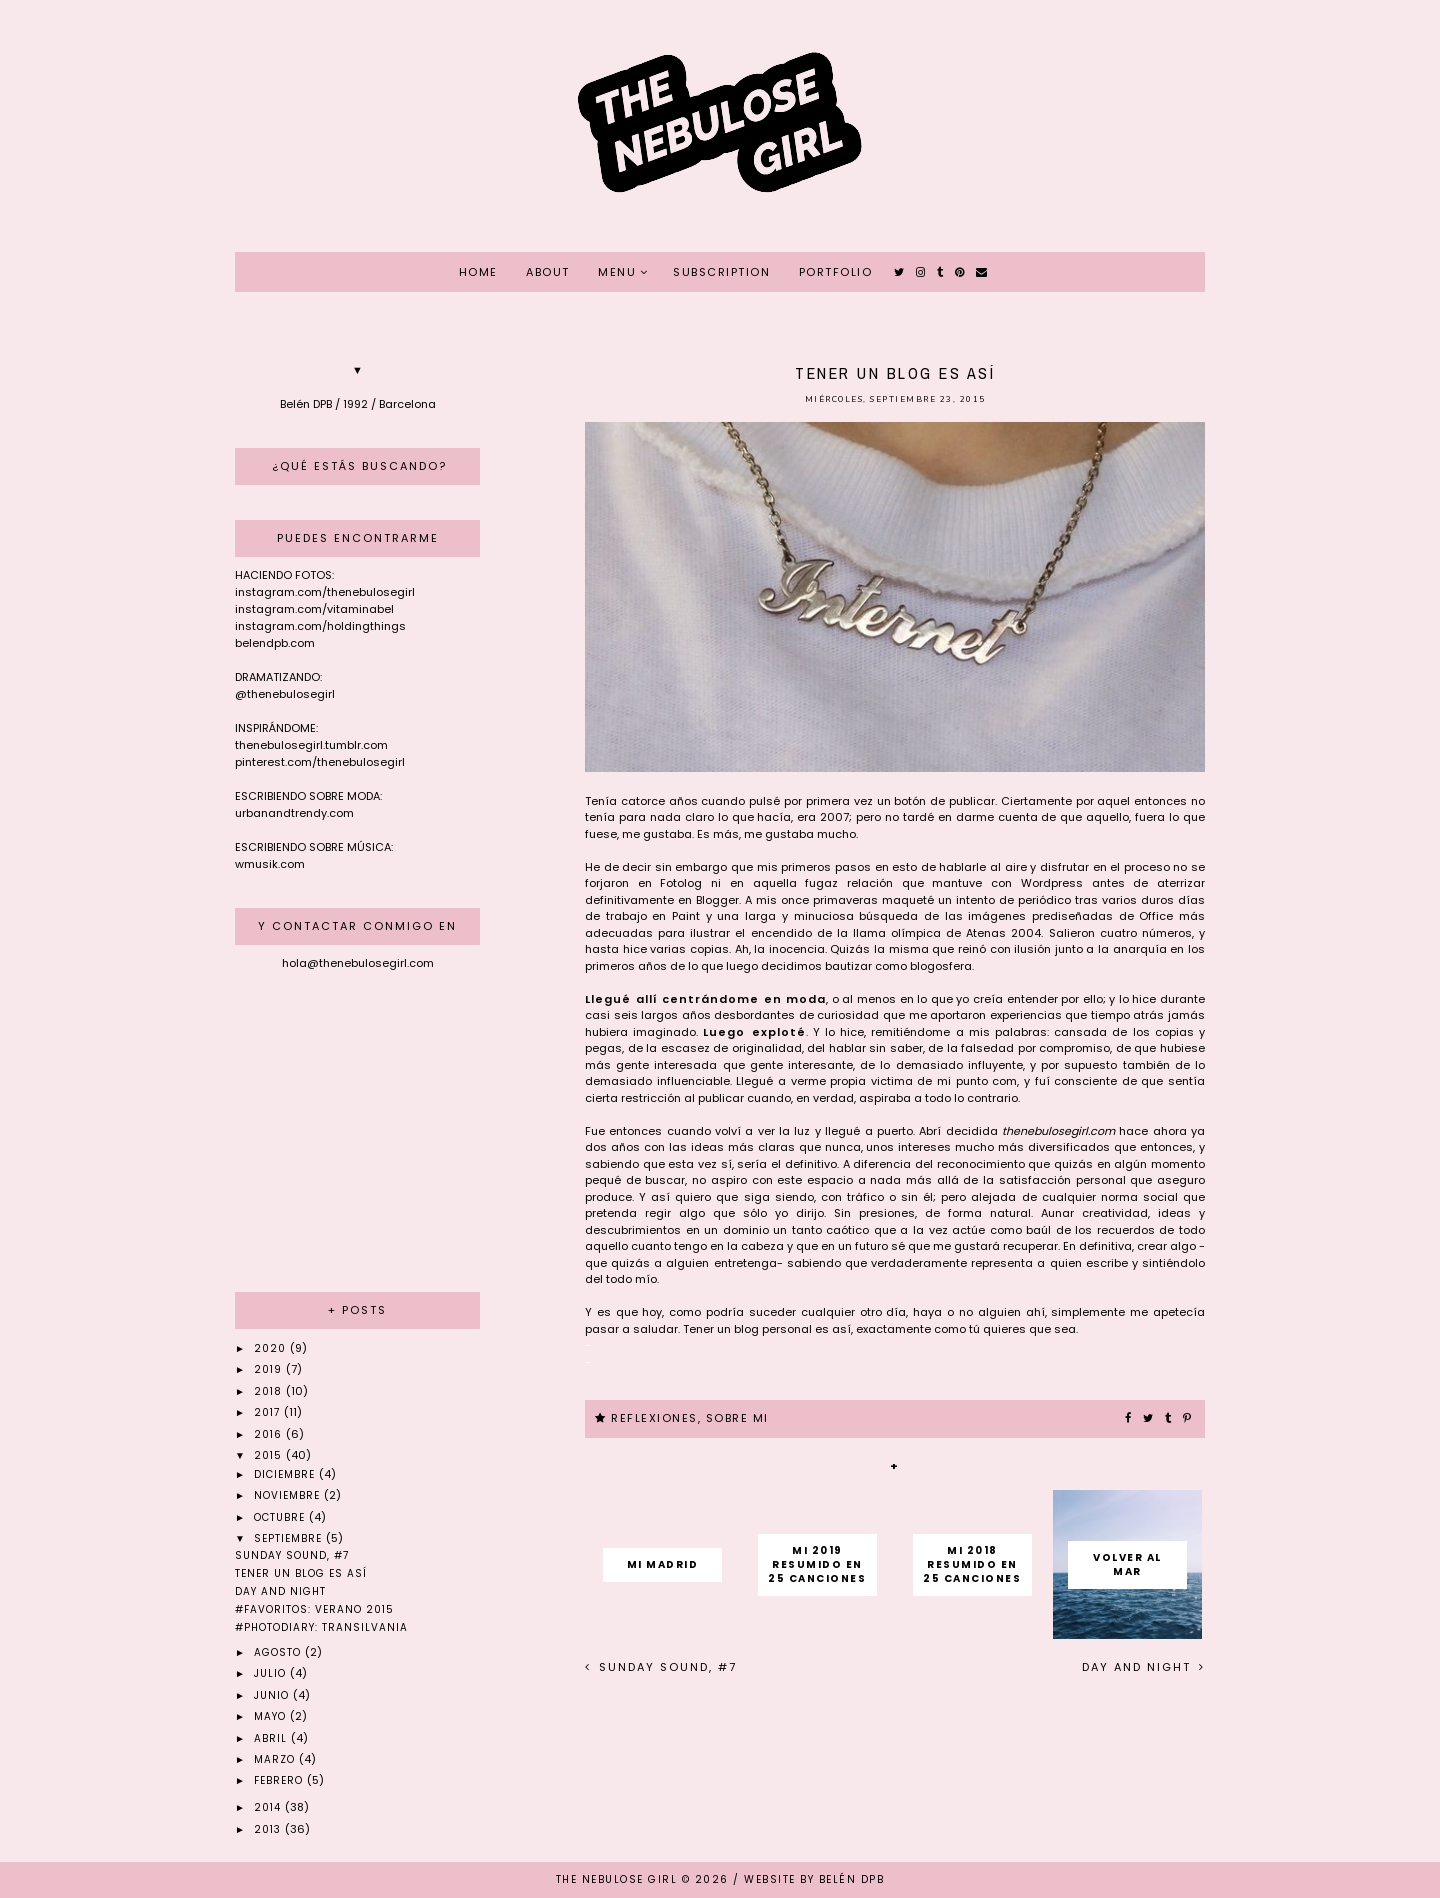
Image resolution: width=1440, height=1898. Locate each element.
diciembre (286, 1474)
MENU (617, 272)
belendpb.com (275, 643)
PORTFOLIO (836, 272)
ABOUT (548, 272)
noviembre (289, 1495)
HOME (478, 272)
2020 (272, 1348)
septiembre (290, 1538)
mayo (272, 1716)
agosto (279, 1652)
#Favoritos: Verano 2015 (314, 1609)
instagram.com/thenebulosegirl (325, 592)
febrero (280, 1780)
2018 (270, 1391)
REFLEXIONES (654, 1418)
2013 (269, 1829)
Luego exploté (754, 1032)
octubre (281, 1517)
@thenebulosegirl (285, 694)
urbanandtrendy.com (294, 813)
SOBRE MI (737, 1418)
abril (272, 1738)
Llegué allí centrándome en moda (705, 999)
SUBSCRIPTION (721, 272)
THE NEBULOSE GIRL (617, 1879)
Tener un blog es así (301, 1573)
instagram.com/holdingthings (320, 626)
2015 (270, 1455)
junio (273, 1695)
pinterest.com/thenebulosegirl (320, 762)
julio (272, 1673)
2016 (270, 1434)
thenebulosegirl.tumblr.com (311, 745)
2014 (269, 1807)
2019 (270, 1369)
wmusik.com (270, 864)
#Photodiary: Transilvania (321, 1627)
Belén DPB (852, 1879)
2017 (269, 1412)
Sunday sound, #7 (665, 1667)
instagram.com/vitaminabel (314, 609)
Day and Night (1139, 1667)
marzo (276, 1759)
